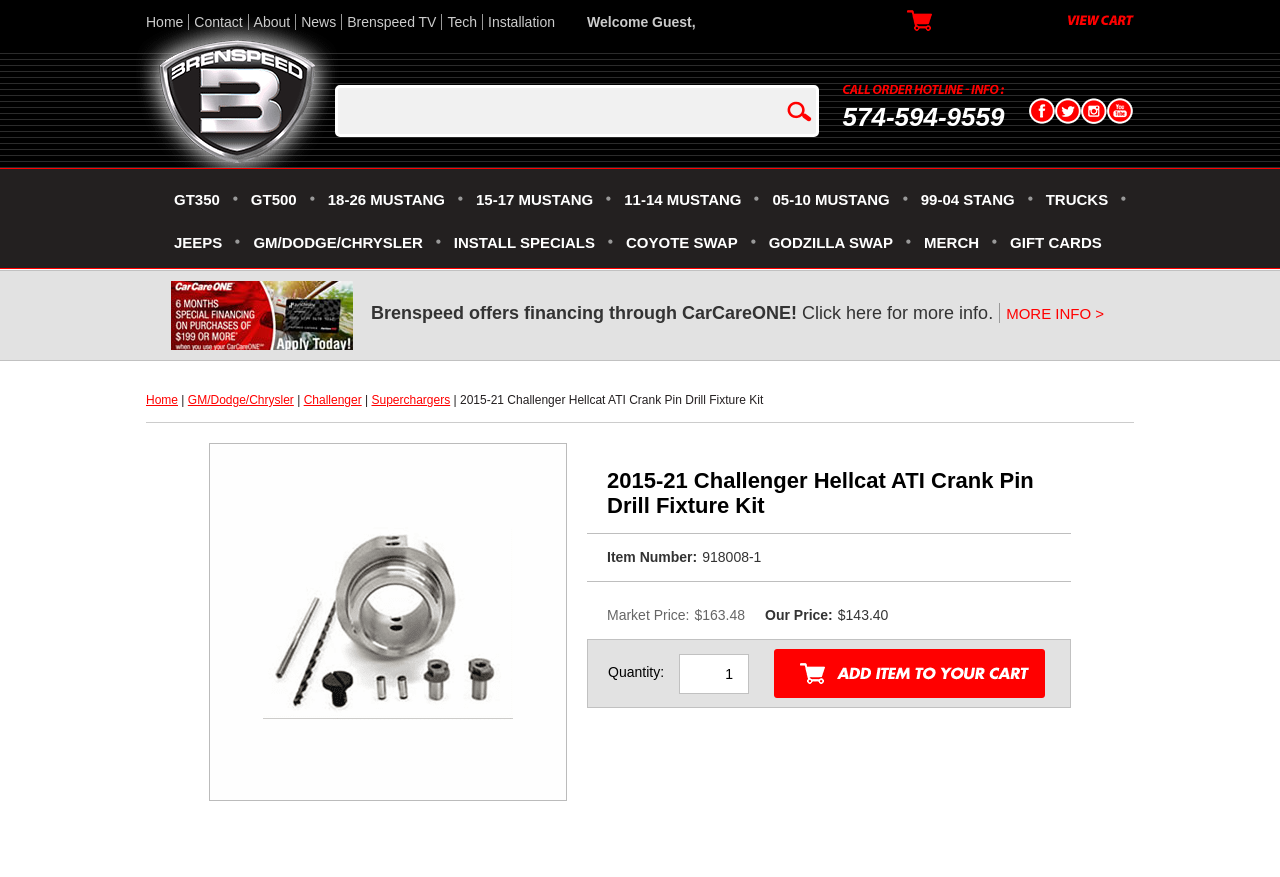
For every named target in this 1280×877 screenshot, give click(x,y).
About (272, 22)
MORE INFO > (1055, 313)
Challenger (333, 400)
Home (164, 22)
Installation (521, 22)
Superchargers (410, 400)
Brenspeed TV (391, 22)
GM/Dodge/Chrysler (241, 400)
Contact (218, 22)
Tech (462, 22)
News (318, 22)
